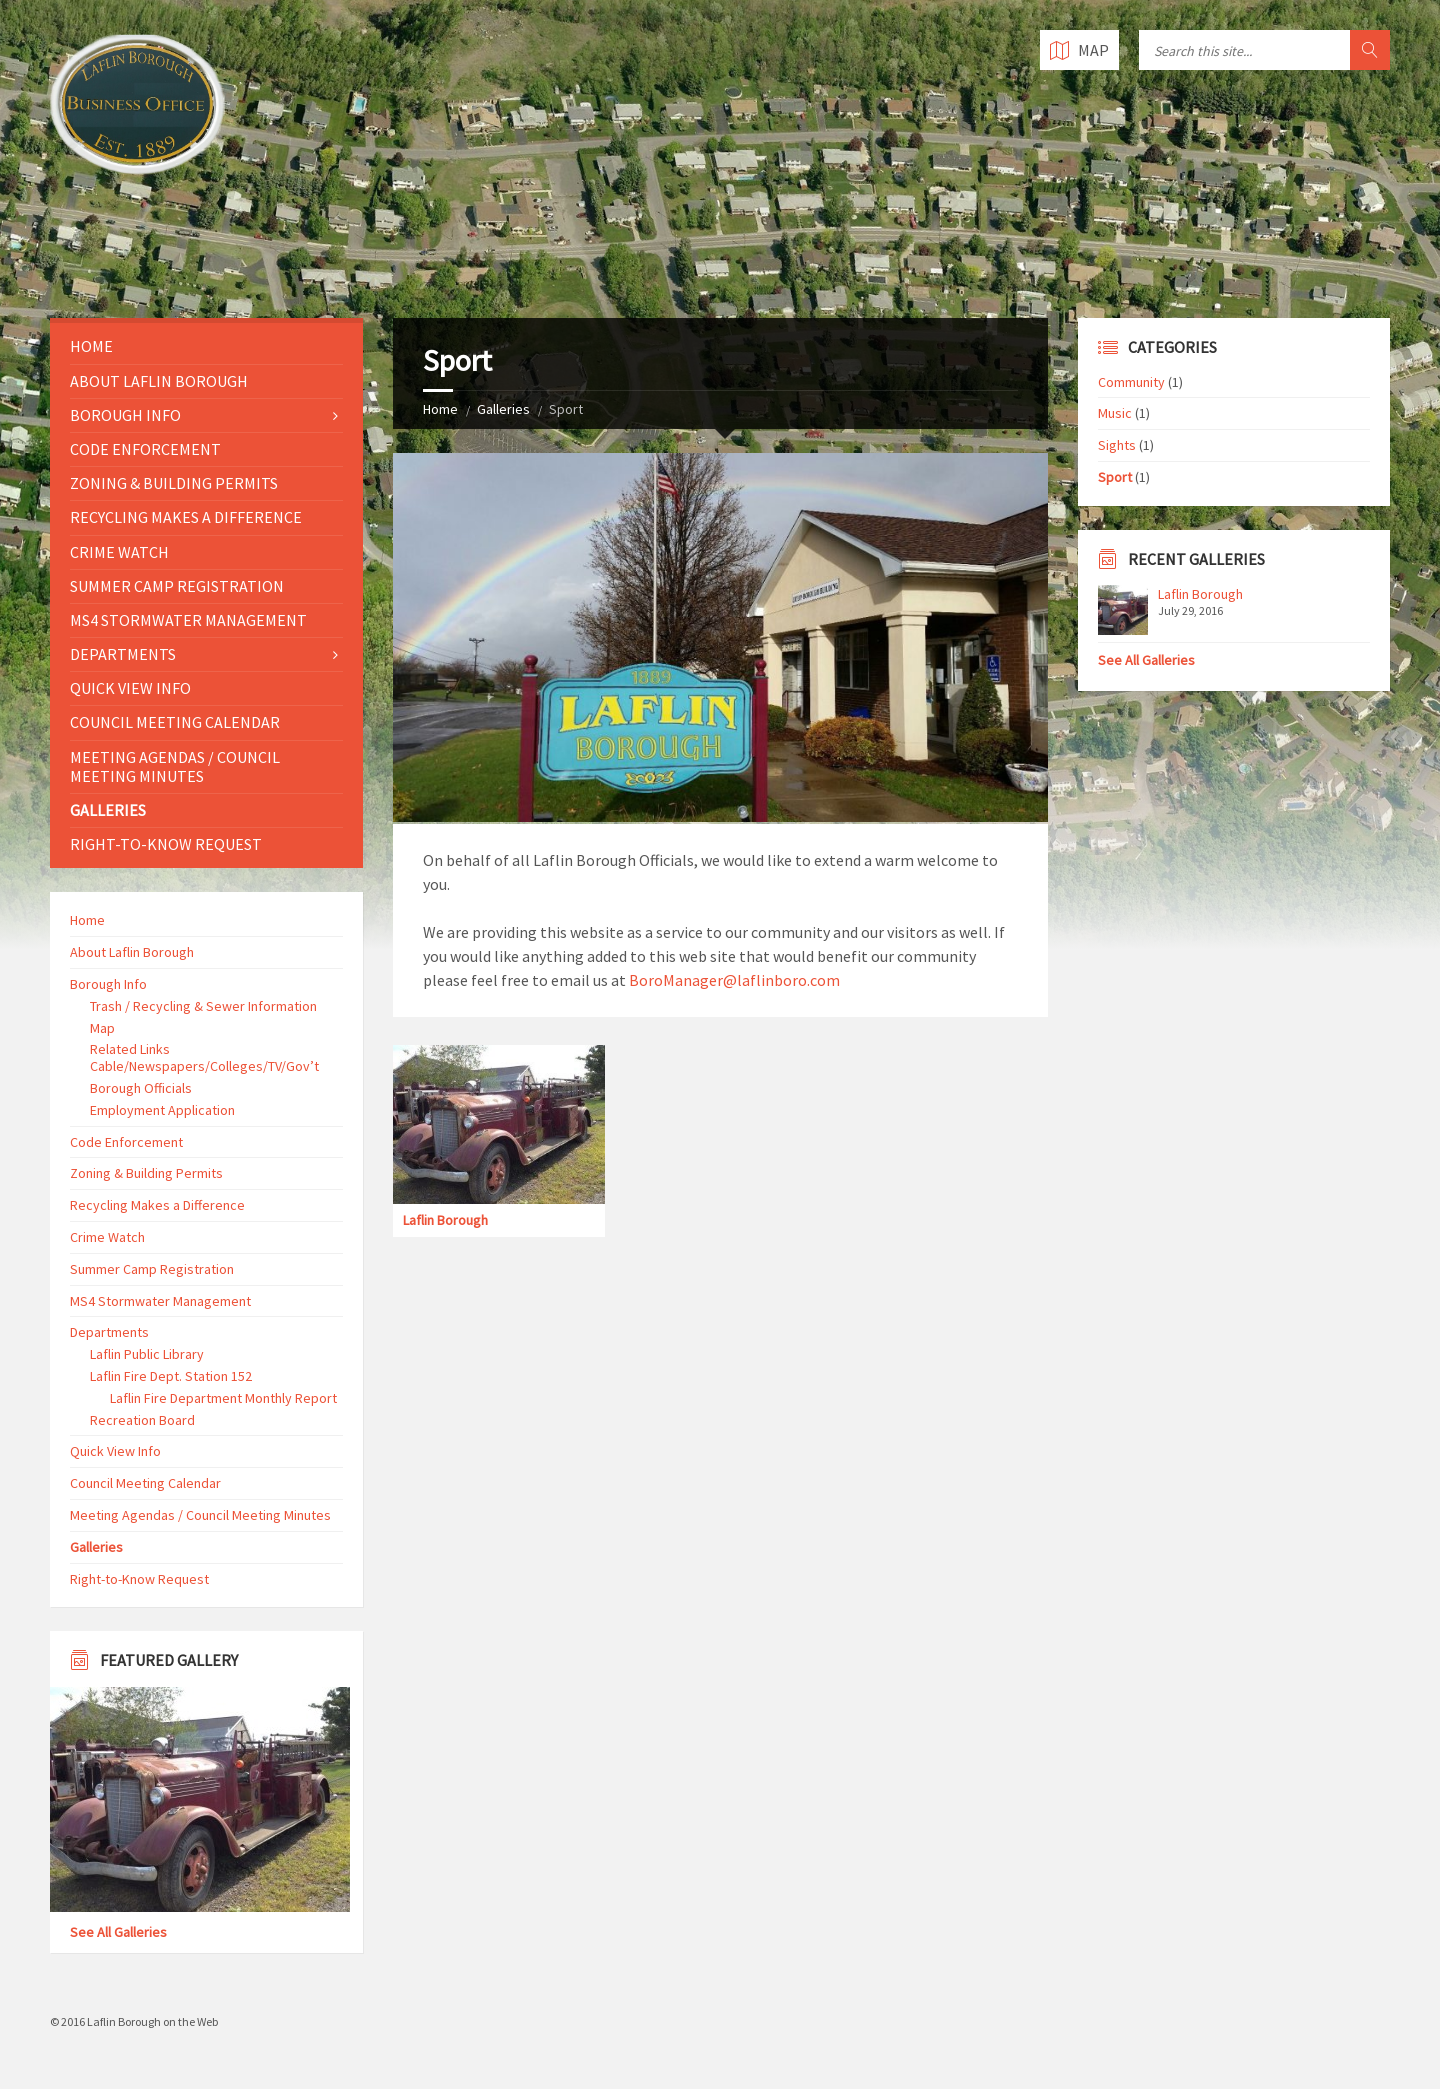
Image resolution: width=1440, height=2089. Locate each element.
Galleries (503, 409)
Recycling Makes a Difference (186, 517)
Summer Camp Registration (177, 586)
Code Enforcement (145, 449)
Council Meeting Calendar (175, 722)
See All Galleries (118, 1932)
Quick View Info (130, 688)
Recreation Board (142, 1420)
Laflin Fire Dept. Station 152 (171, 1376)
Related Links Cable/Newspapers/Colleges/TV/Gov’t (204, 1057)
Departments (123, 654)
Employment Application (162, 1110)
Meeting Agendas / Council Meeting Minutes (175, 766)
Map (102, 1028)
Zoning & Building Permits (174, 483)
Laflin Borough (445, 1220)
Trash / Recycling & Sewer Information (203, 1006)
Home (440, 409)
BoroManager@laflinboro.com (734, 980)
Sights (1117, 445)
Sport (1115, 477)
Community (1131, 382)
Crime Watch (119, 552)
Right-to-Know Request (166, 844)
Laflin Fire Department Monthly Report (223, 1398)
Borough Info (125, 415)
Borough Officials (141, 1088)
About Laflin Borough (159, 381)
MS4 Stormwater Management (188, 620)
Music (1115, 413)
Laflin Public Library (147, 1354)
